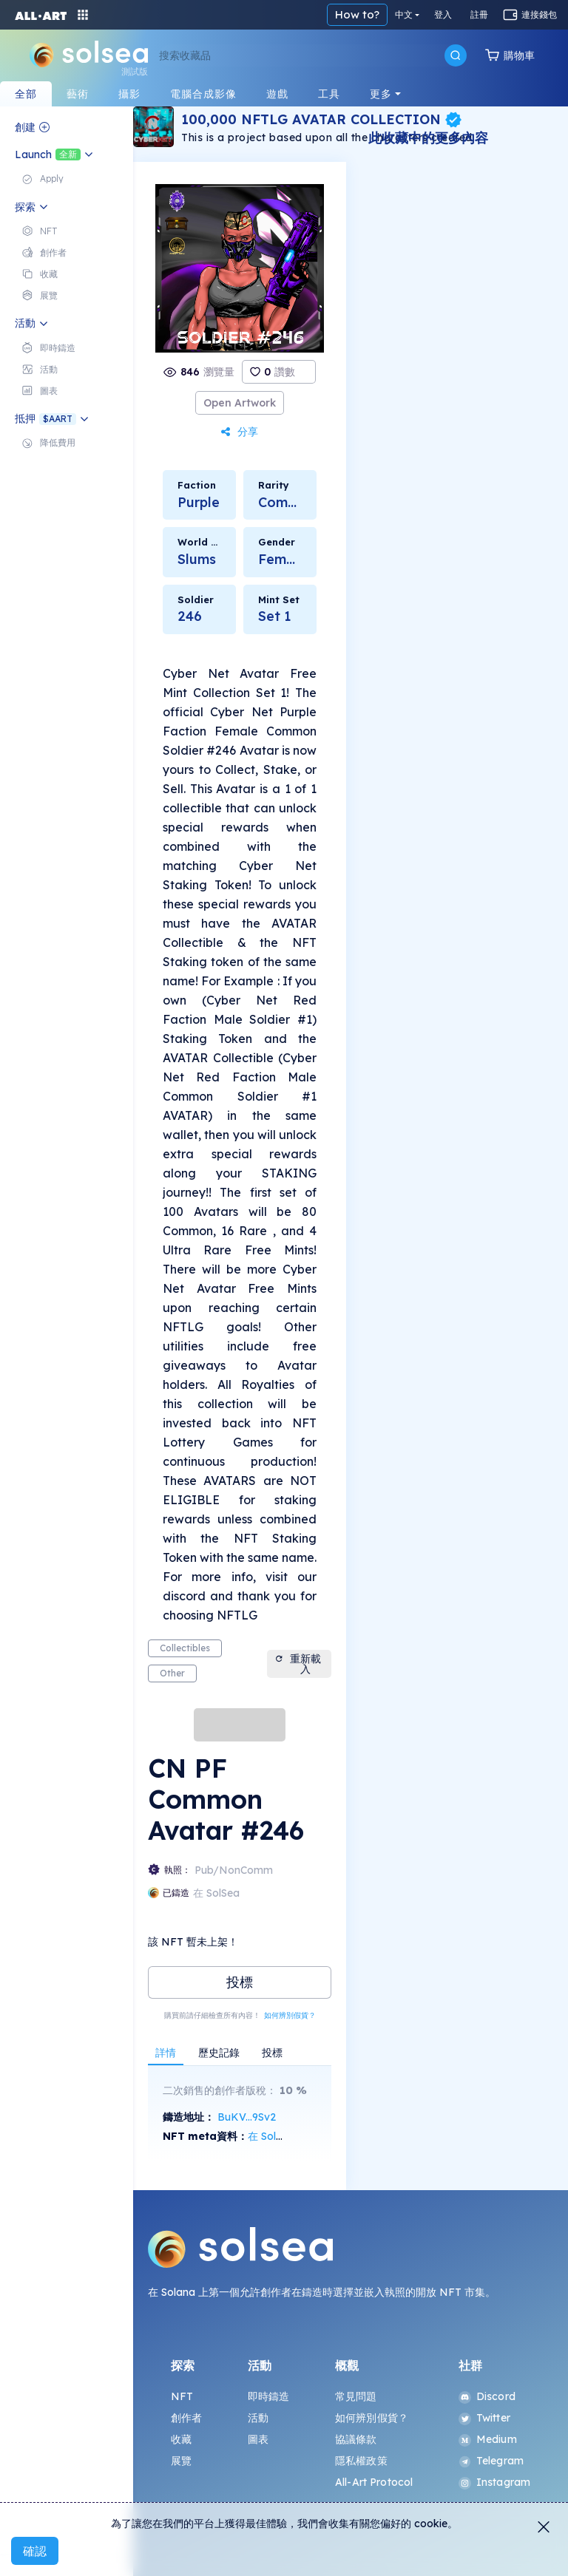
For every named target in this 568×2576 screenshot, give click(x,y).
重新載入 (297, 1664)
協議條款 (356, 2439)
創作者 (186, 2417)
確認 (35, 2550)
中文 (404, 14)
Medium (488, 2439)
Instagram (494, 2482)
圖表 (258, 2439)
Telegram (491, 2461)
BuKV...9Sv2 (246, 2117)
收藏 (181, 2439)
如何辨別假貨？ (290, 2015)
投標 (239, 1982)
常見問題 (356, 2396)
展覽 (181, 2460)
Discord (487, 2396)
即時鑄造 (269, 2396)
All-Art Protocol (374, 2482)
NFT (182, 2396)
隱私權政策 (361, 2460)
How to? (357, 14)
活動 (258, 2417)
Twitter (484, 2418)
